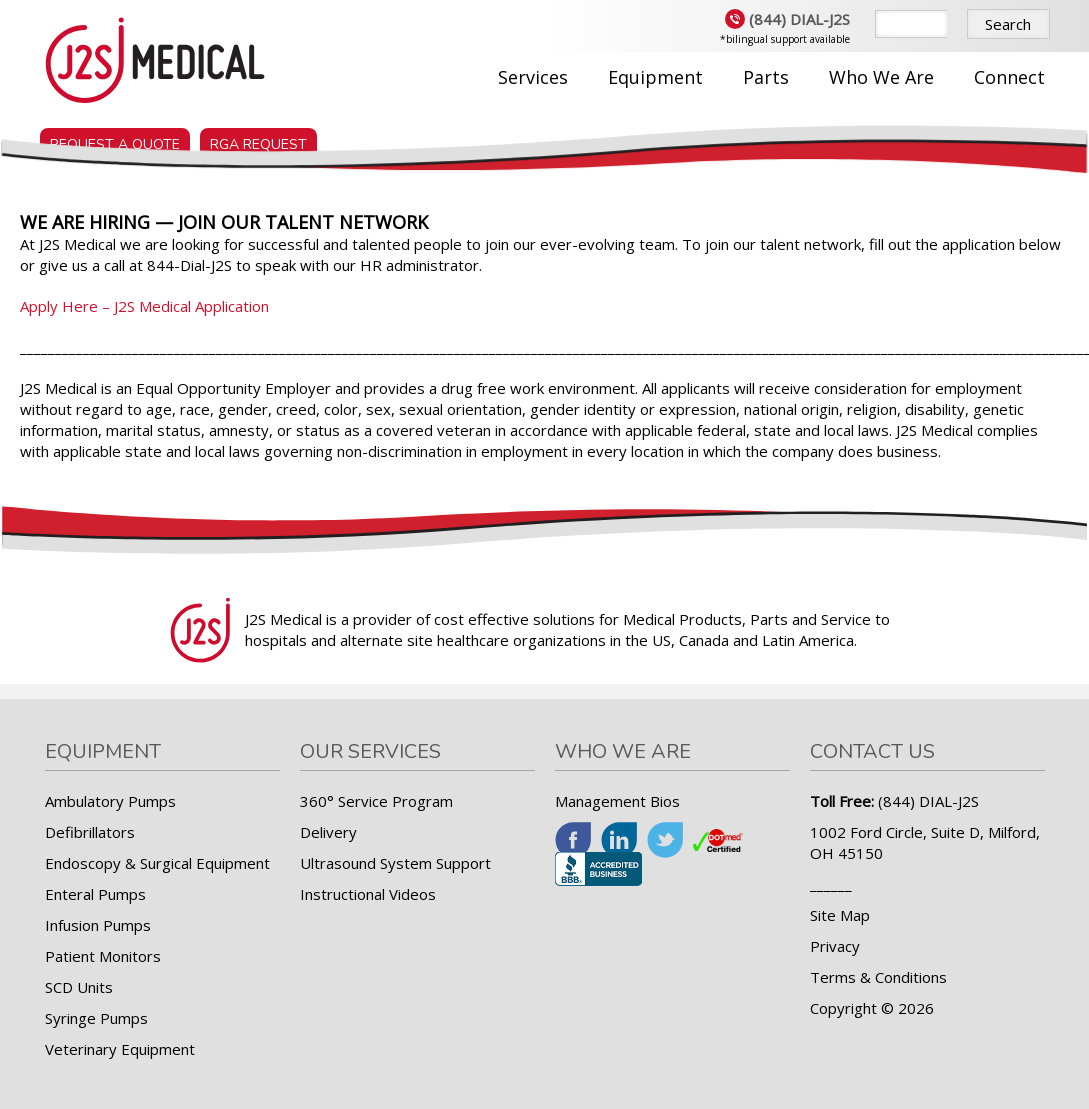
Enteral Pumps (95, 894)
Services (533, 77)
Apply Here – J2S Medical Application (144, 306)
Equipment (655, 77)
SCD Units (79, 987)
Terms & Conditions (878, 977)
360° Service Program (376, 801)
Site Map (840, 915)
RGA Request (258, 136)
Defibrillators (90, 832)
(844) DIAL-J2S (787, 19)
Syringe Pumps (96, 1018)
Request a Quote (115, 136)
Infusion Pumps (98, 925)
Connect (1009, 77)
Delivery (328, 832)
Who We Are (881, 77)
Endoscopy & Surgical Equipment (157, 863)
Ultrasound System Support (395, 863)
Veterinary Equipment (120, 1049)
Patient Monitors (103, 956)
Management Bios (617, 801)
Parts (766, 77)
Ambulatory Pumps (110, 801)
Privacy (835, 946)
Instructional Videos (368, 894)
